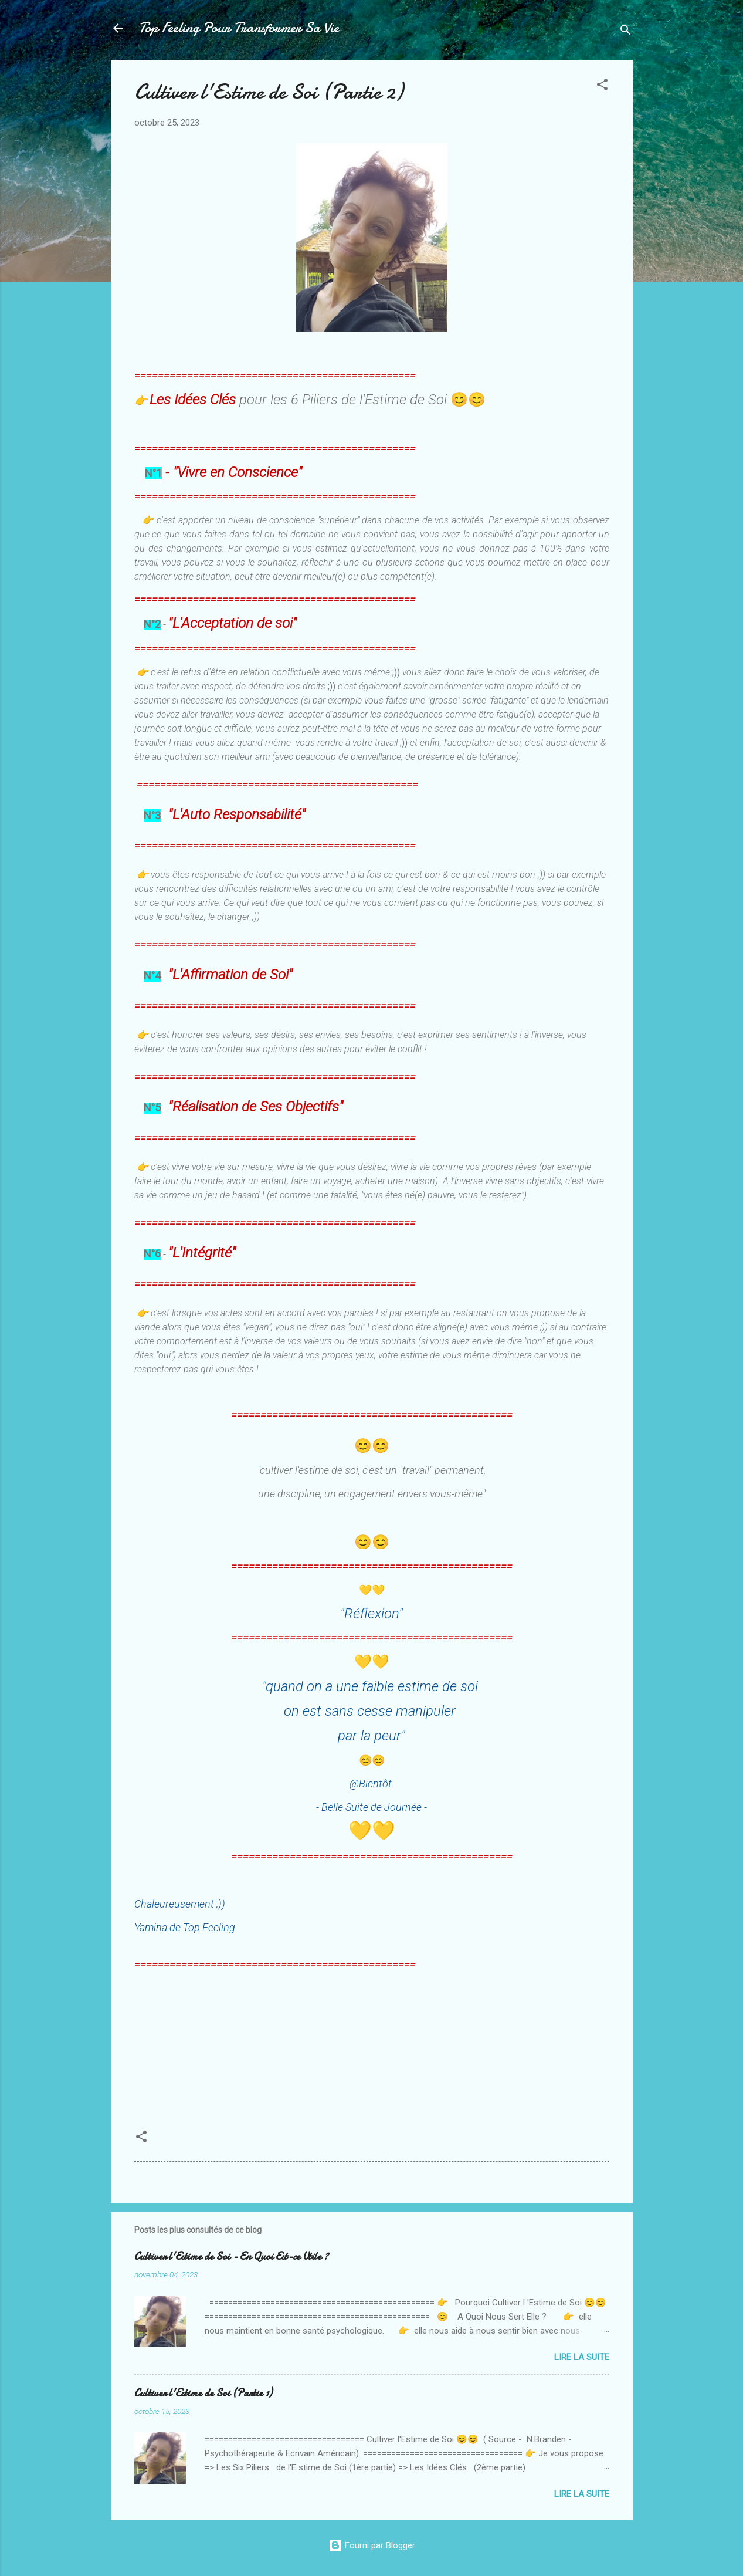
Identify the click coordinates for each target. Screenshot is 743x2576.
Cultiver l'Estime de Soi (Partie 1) (203, 2393)
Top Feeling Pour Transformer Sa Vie (239, 28)
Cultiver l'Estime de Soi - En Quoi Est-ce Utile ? (231, 2256)
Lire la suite (581, 2357)
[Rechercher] (626, 32)
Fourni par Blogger (371, 2545)
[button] (602, 86)
